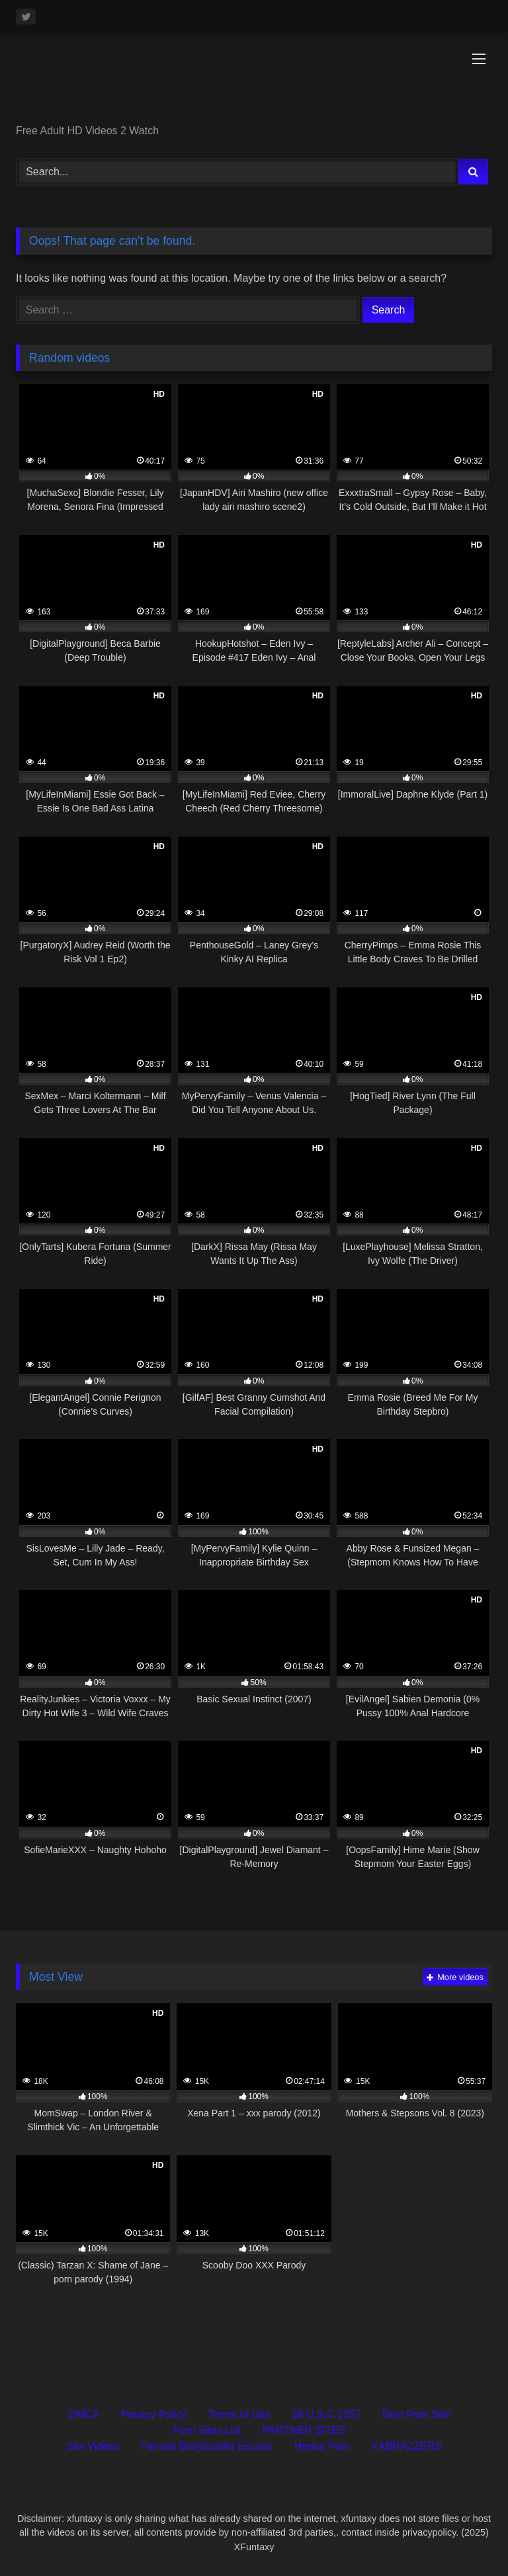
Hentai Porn (322, 2446)
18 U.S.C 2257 (326, 2414)
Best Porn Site (416, 2414)
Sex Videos (93, 2446)
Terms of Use (239, 2414)
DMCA (84, 2414)
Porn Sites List (207, 2430)
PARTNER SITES (304, 2430)
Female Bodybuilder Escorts (207, 2446)
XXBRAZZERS (406, 2446)
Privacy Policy (154, 2414)
